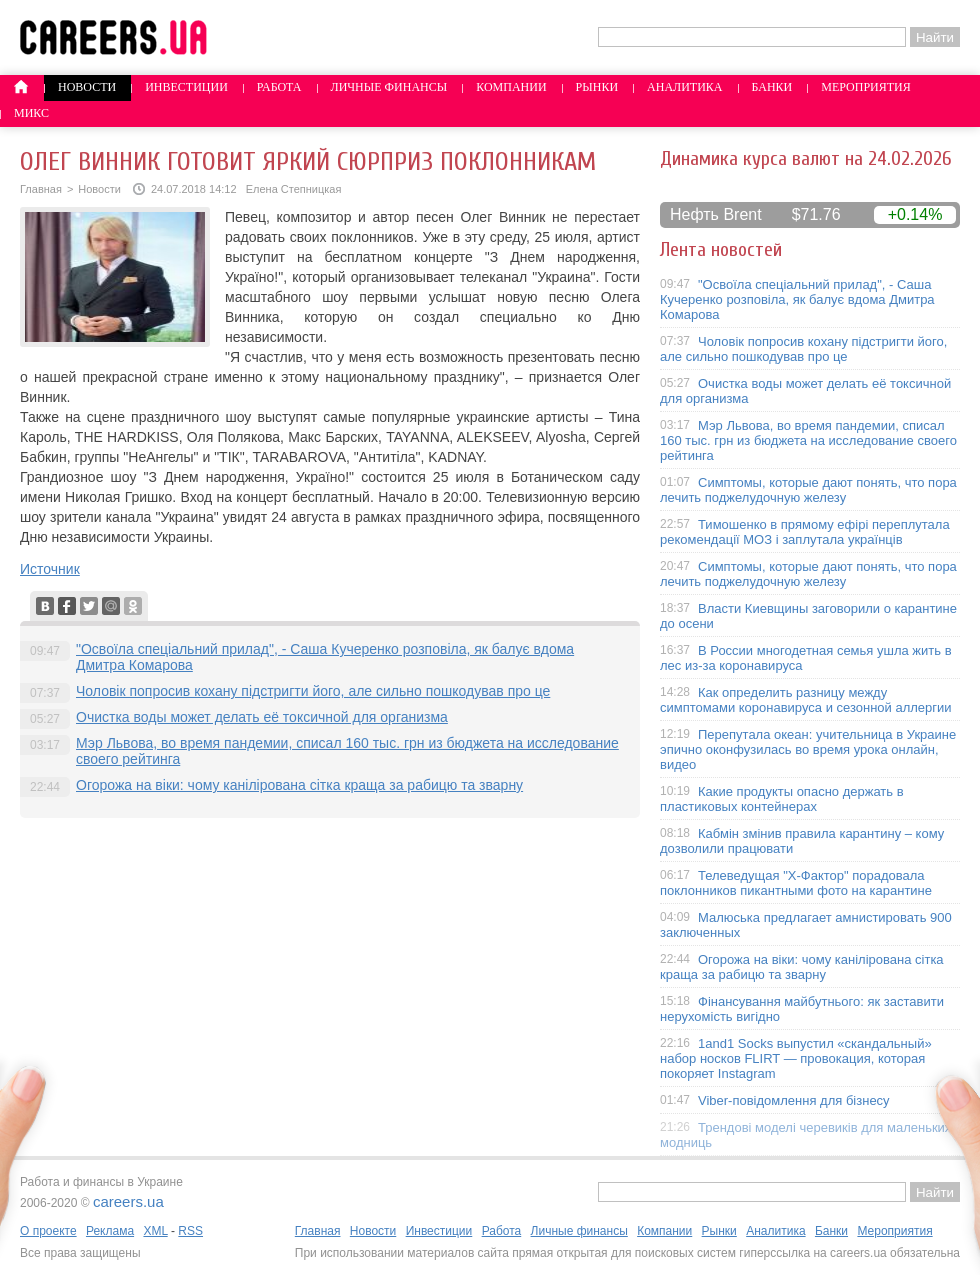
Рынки (597, 87)
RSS (190, 1231)
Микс (31, 113)
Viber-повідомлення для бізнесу (794, 1100)
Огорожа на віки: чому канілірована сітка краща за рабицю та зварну (299, 785)
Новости (87, 87)
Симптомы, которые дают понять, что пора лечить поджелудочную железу (808, 490)
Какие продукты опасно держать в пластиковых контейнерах (782, 799)
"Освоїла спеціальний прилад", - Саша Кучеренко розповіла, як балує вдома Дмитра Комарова (797, 299)
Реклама (110, 1231)
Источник (50, 569)
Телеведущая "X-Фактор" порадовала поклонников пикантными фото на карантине (796, 883)
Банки (772, 87)
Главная (41, 189)
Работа (279, 87)
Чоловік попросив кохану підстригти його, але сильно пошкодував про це (313, 691)
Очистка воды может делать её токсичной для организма (262, 717)
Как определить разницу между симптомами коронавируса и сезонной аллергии (806, 700)
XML (155, 1231)
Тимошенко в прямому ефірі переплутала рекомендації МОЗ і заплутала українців (805, 532)
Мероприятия (866, 87)
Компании (511, 87)
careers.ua (128, 1201)
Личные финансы (389, 87)
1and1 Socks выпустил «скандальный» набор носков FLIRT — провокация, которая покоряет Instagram (796, 1058)
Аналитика (684, 87)
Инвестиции (186, 87)
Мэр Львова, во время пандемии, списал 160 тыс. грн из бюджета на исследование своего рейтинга (808, 440)
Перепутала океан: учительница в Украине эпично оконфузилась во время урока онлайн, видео (808, 749)
